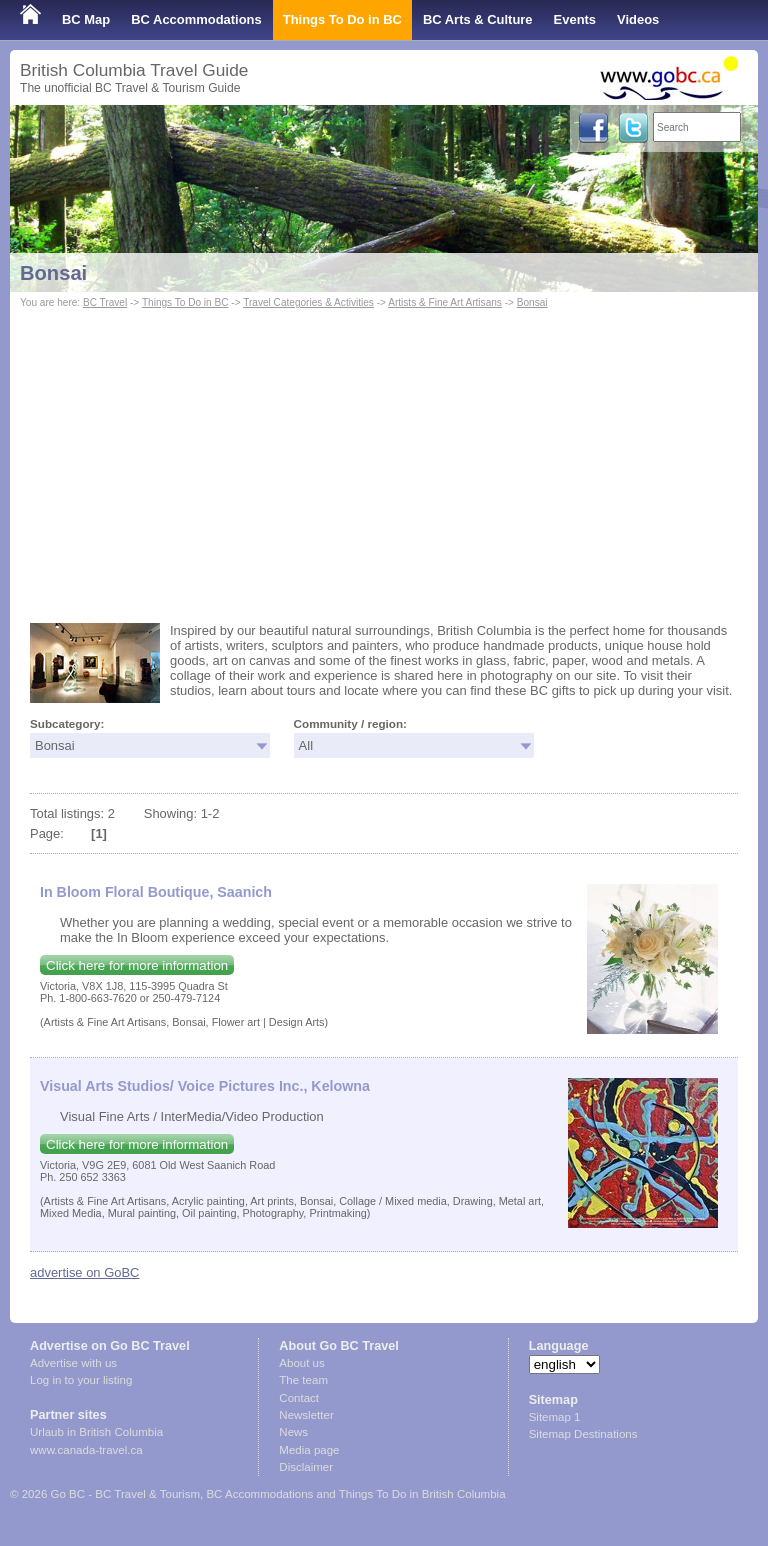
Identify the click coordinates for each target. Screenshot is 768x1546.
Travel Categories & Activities (308, 302)
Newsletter (306, 1415)
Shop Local (55, 59)
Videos (638, 19)
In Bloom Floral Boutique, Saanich (156, 892)
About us (301, 1363)
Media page (309, 1450)
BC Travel (105, 302)
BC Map (86, 19)
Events (575, 19)
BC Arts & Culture (478, 19)
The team (303, 1380)
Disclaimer (306, 1467)
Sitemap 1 (555, 1417)
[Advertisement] (384, 463)
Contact (299, 1398)
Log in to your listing (81, 1380)
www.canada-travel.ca (86, 1450)
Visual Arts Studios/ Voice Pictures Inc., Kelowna (205, 1086)
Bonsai (53, 273)
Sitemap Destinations (583, 1434)
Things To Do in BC (342, 19)
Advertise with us (73, 1363)
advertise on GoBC (84, 1272)
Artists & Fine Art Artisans (445, 302)
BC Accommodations (196, 19)
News (293, 1432)
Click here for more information (137, 965)
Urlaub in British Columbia (96, 1432)
